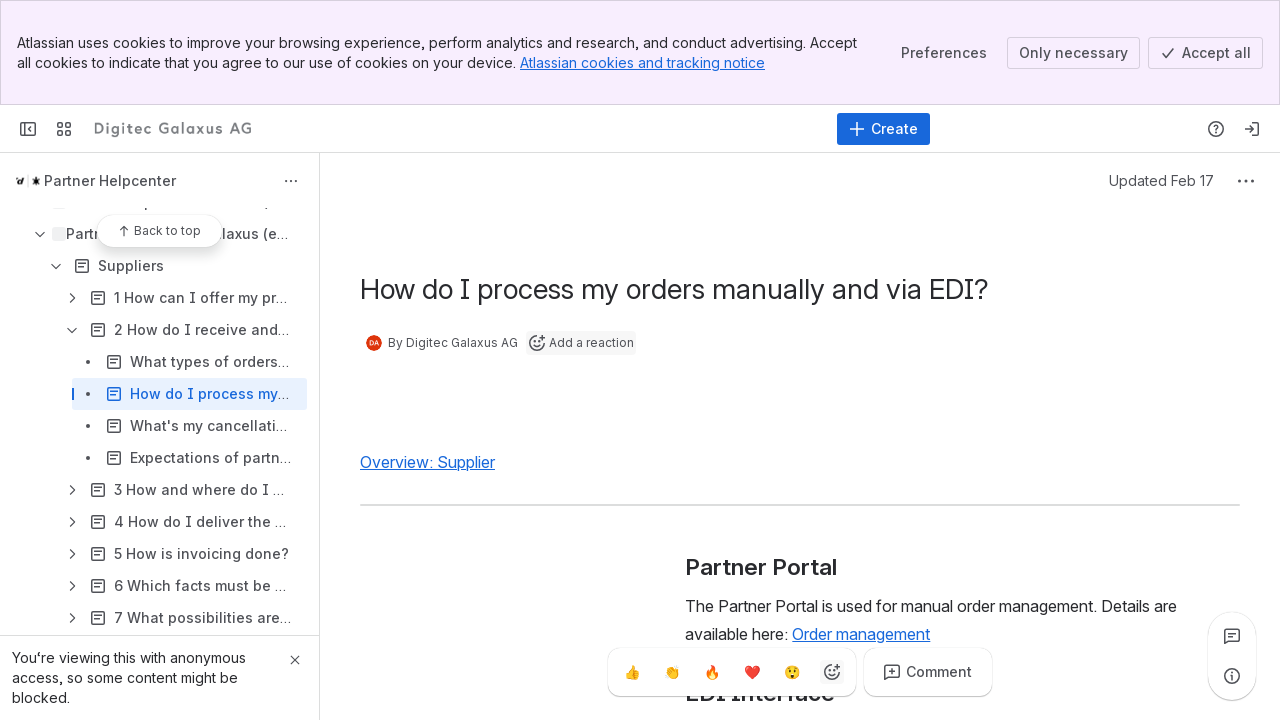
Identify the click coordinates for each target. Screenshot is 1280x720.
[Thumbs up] (632, 672)
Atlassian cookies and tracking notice (642, 62)
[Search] (589, 129)
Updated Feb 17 (1161, 180)
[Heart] (752, 672)
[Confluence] (173, 129)
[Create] (883, 129)
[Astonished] (792, 672)
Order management (861, 634)
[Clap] (672, 672)
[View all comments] (1232, 636)
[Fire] (712, 672)
